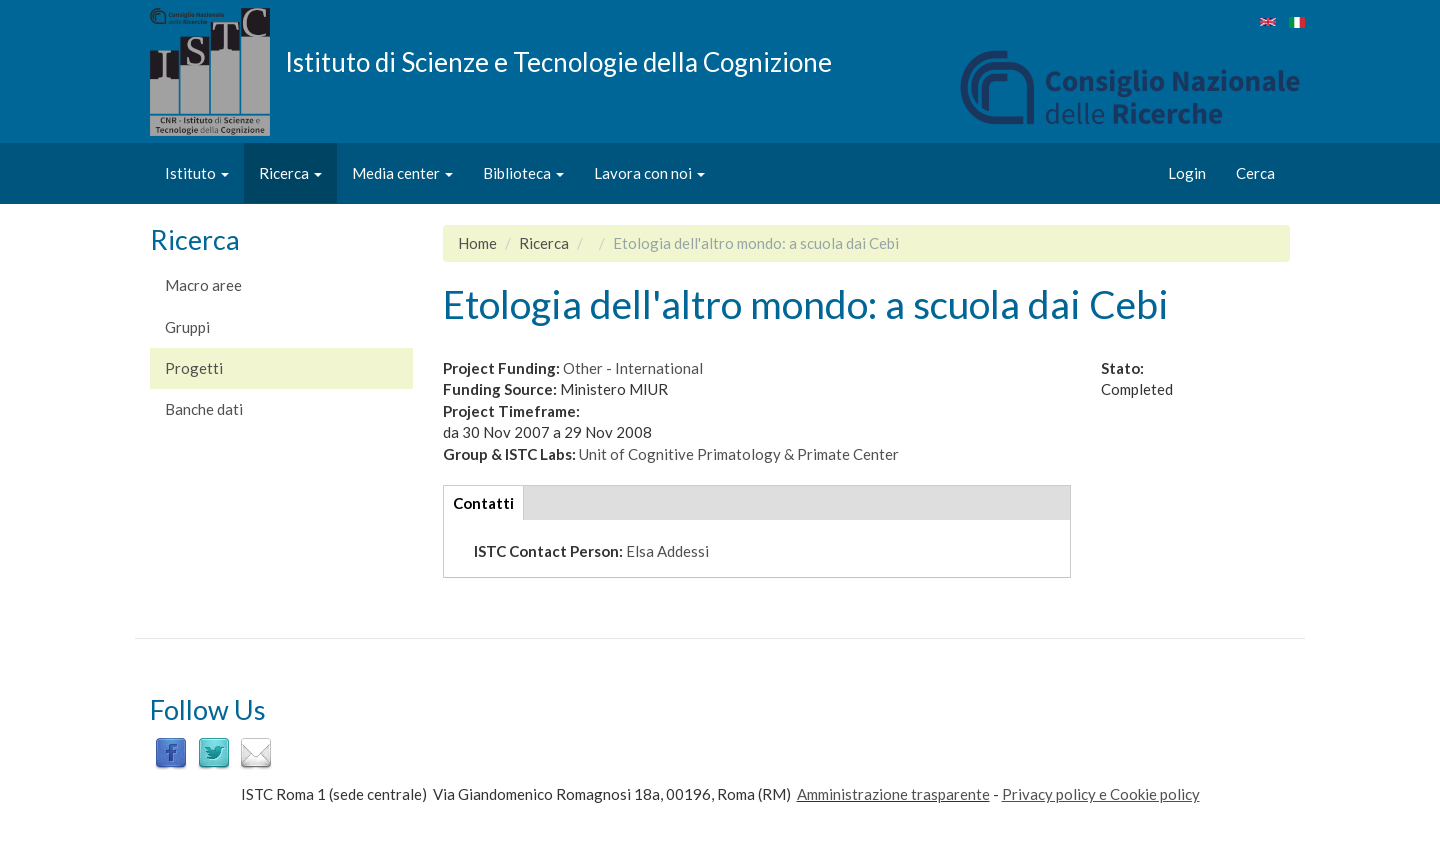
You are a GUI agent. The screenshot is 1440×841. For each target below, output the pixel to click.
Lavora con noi (649, 173)
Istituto (197, 173)
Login (1187, 173)
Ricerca (290, 173)
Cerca (1255, 173)
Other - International (633, 368)
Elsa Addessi (667, 551)
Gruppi (187, 327)
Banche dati (204, 409)
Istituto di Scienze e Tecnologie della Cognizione (558, 61)
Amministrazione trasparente (893, 794)
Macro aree (203, 285)
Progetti (194, 368)
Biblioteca (523, 173)
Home (477, 243)
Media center (402, 173)
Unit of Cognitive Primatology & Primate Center (739, 454)
